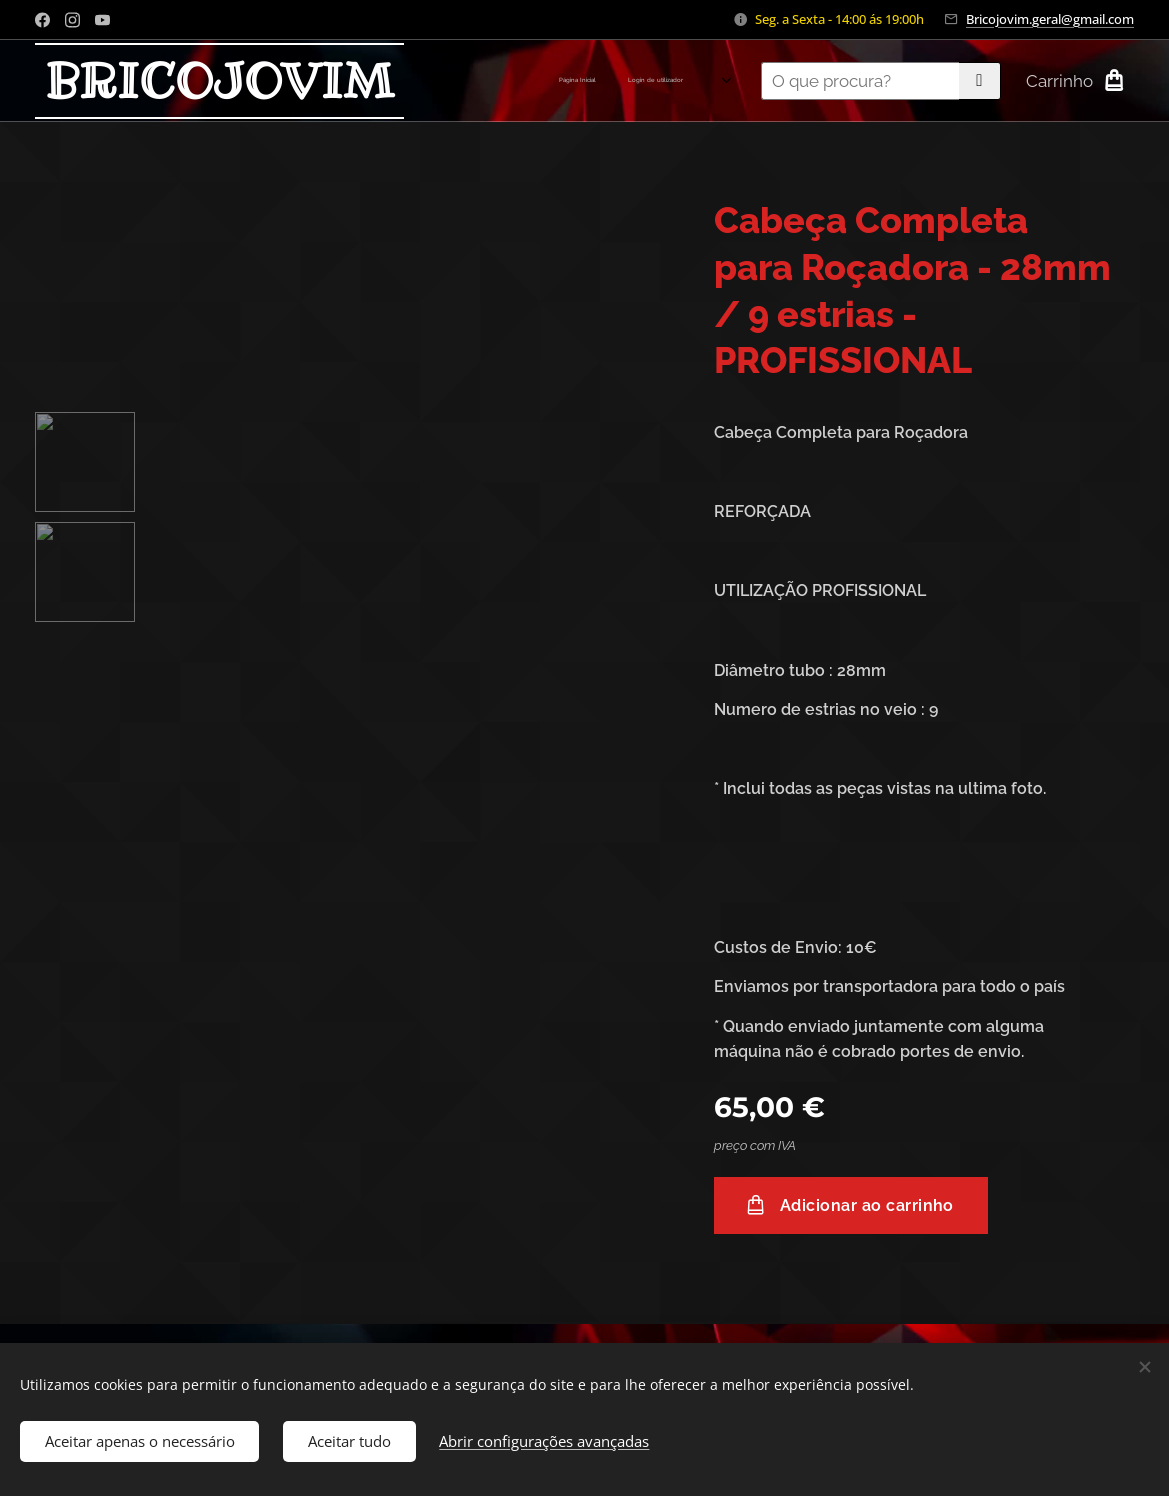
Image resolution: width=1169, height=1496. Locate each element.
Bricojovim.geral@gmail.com (1050, 19)
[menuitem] (528, 81)
